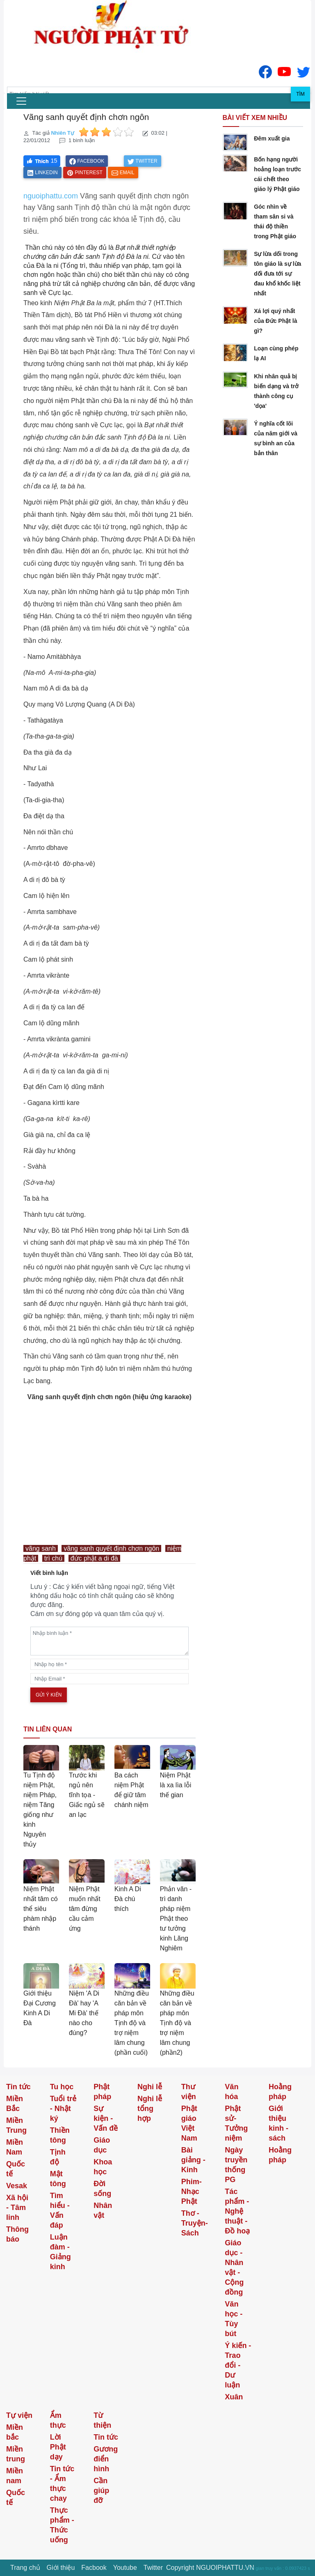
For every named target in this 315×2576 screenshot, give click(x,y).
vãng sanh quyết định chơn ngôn (111, 1548)
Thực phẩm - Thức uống (62, 2525)
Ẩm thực (58, 2420)
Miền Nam (14, 2147)
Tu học (62, 2087)
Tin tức (18, 2087)
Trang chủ (25, 2567)
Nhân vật (103, 2210)
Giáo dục (102, 2145)
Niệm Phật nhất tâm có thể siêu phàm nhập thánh (40, 1908)
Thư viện (188, 2092)
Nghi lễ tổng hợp (149, 2108)
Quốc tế (15, 2169)
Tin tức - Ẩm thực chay (62, 2483)
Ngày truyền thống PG (236, 2165)
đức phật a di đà (94, 1558)
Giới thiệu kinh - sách (278, 2123)
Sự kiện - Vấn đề (106, 2118)
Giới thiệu (61, 2567)
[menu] (21, 101)
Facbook (93, 2567)
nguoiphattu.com (50, 196)
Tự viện (19, 2415)
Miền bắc (14, 2432)
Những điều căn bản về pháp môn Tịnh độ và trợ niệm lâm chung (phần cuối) (131, 2023)
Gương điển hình (106, 2459)
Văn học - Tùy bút (233, 2319)
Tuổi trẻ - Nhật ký (63, 2108)
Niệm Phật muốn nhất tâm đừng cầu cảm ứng (84, 1908)
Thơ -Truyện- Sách (194, 2223)
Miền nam (14, 2476)
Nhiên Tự (62, 133)
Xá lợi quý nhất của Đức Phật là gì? (275, 321)
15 (53, 160)
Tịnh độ (58, 2157)
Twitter (153, 2567)
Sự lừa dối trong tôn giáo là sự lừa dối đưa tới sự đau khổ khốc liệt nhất (277, 274)
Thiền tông (60, 2135)
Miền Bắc (14, 2104)
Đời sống (102, 2189)
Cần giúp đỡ (101, 2491)
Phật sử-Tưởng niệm (236, 2123)
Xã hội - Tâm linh (17, 2207)
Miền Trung (16, 2125)
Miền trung (15, 2454)
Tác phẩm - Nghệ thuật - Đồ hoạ (237, 2211)
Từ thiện (102, 2420)
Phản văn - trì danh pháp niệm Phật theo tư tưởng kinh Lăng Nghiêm (176, 1918)
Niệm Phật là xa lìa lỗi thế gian (176, 1785)
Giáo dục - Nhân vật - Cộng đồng (234, 2267)
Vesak (16, 2186)
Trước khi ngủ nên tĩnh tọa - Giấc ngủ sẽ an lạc (87, 1795)
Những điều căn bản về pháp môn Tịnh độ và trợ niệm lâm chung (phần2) (177, 2023)
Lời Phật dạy (58, 2447)
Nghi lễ (149, 2087)
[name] (109, 1664)
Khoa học (103, 2167)
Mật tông (58, 2179)
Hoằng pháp (280, 2092)
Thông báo (17, 2234)
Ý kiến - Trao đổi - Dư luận (238, 2365)
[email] (109, 1678)
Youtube (125, 2567)
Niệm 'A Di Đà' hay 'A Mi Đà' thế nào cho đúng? (84, 2013)
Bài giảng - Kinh (193, 2160)
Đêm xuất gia (272, 138)
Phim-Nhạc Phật (191, 2191)
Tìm (300, 94)
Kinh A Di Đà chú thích (127, 1898)
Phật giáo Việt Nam (189, 2123)
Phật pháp (102, 2092)
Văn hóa (231, 2092)
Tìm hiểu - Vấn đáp (60, 2210)
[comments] (109, 1641)
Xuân (234, 2397)
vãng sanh (40, 1548)
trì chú (53, 1558)
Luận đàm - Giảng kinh (60, 2252)
